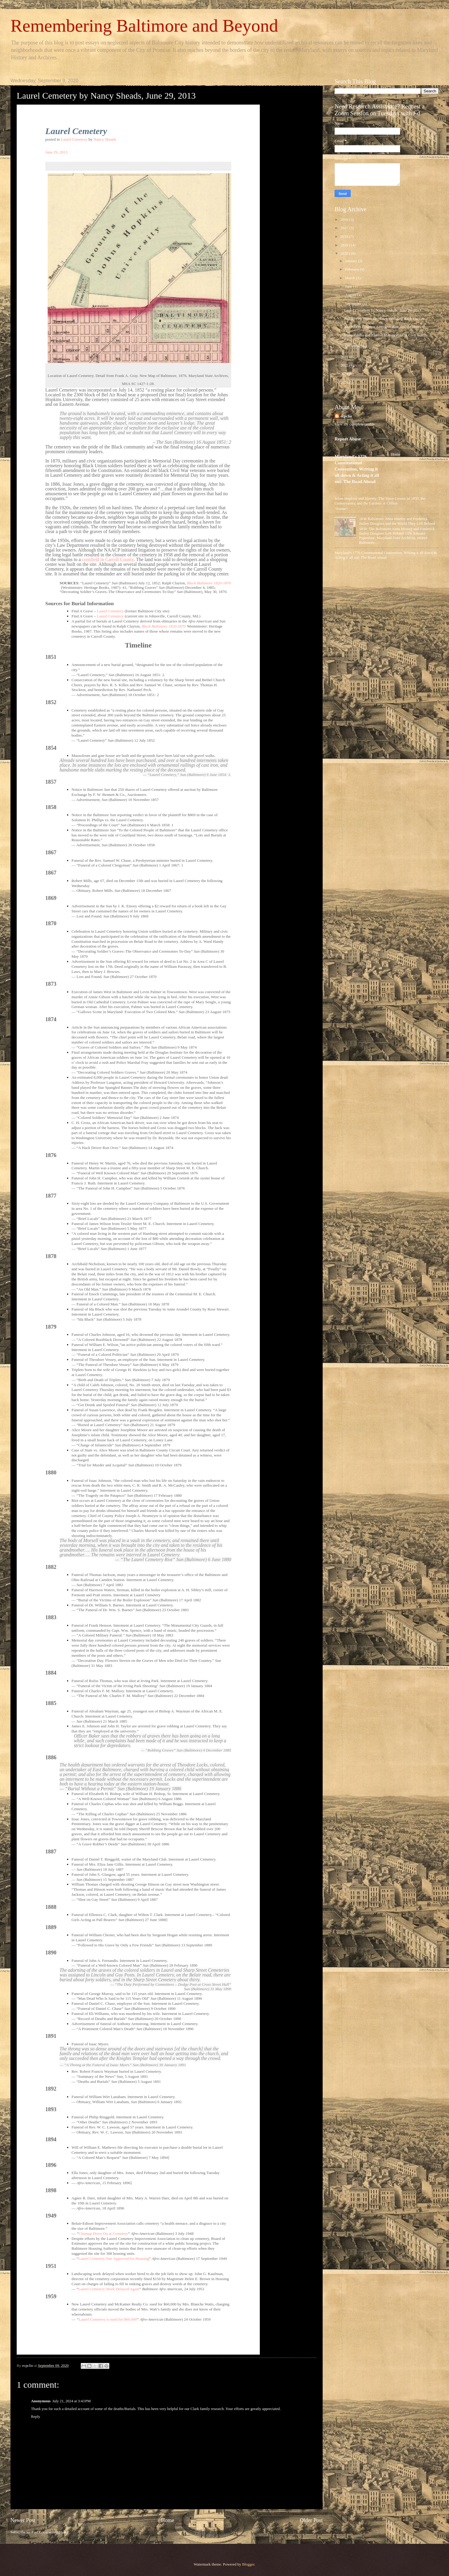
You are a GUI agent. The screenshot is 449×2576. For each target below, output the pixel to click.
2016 (345, 220)
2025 (345, 391)
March (350, 278)
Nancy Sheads (105, 139)
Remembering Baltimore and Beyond (144, 25)
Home (167, 2520)
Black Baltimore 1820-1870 (209, 583)
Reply (35, 2416)
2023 (345, 374)
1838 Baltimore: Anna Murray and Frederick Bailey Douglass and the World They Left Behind (397, 521)
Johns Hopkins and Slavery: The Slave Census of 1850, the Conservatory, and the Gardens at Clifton (380, 500)
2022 (345, 365)
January (351, 261)
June (349, 287)
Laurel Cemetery (74, 139)
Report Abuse (348, 439)
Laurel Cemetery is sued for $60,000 (108, 2319)
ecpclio (346, 416)
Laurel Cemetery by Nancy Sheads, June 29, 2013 (382, 310)
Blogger (248, 2564)
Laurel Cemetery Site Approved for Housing (113, 2258)
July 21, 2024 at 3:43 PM (71, 2401)
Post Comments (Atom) (50, 2532)
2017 (345, 228)
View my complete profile (355, 424)
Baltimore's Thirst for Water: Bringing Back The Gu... (385, 319)
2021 (345, 357)
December (353, 346)
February (352, 269)
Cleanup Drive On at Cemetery (103, 2233)
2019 (345, 245)
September (353, 304)
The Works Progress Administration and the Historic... (385, 327)
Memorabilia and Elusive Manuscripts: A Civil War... (385, 335)
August (351, 295)
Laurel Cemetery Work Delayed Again (108, 2289)
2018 (345, 237)
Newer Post (22, 2520)
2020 (345, 253)
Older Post (311, 2520)
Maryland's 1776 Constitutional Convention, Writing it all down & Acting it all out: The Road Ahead (357, 469)
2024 (345, 383)
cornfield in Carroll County (108, 559)
